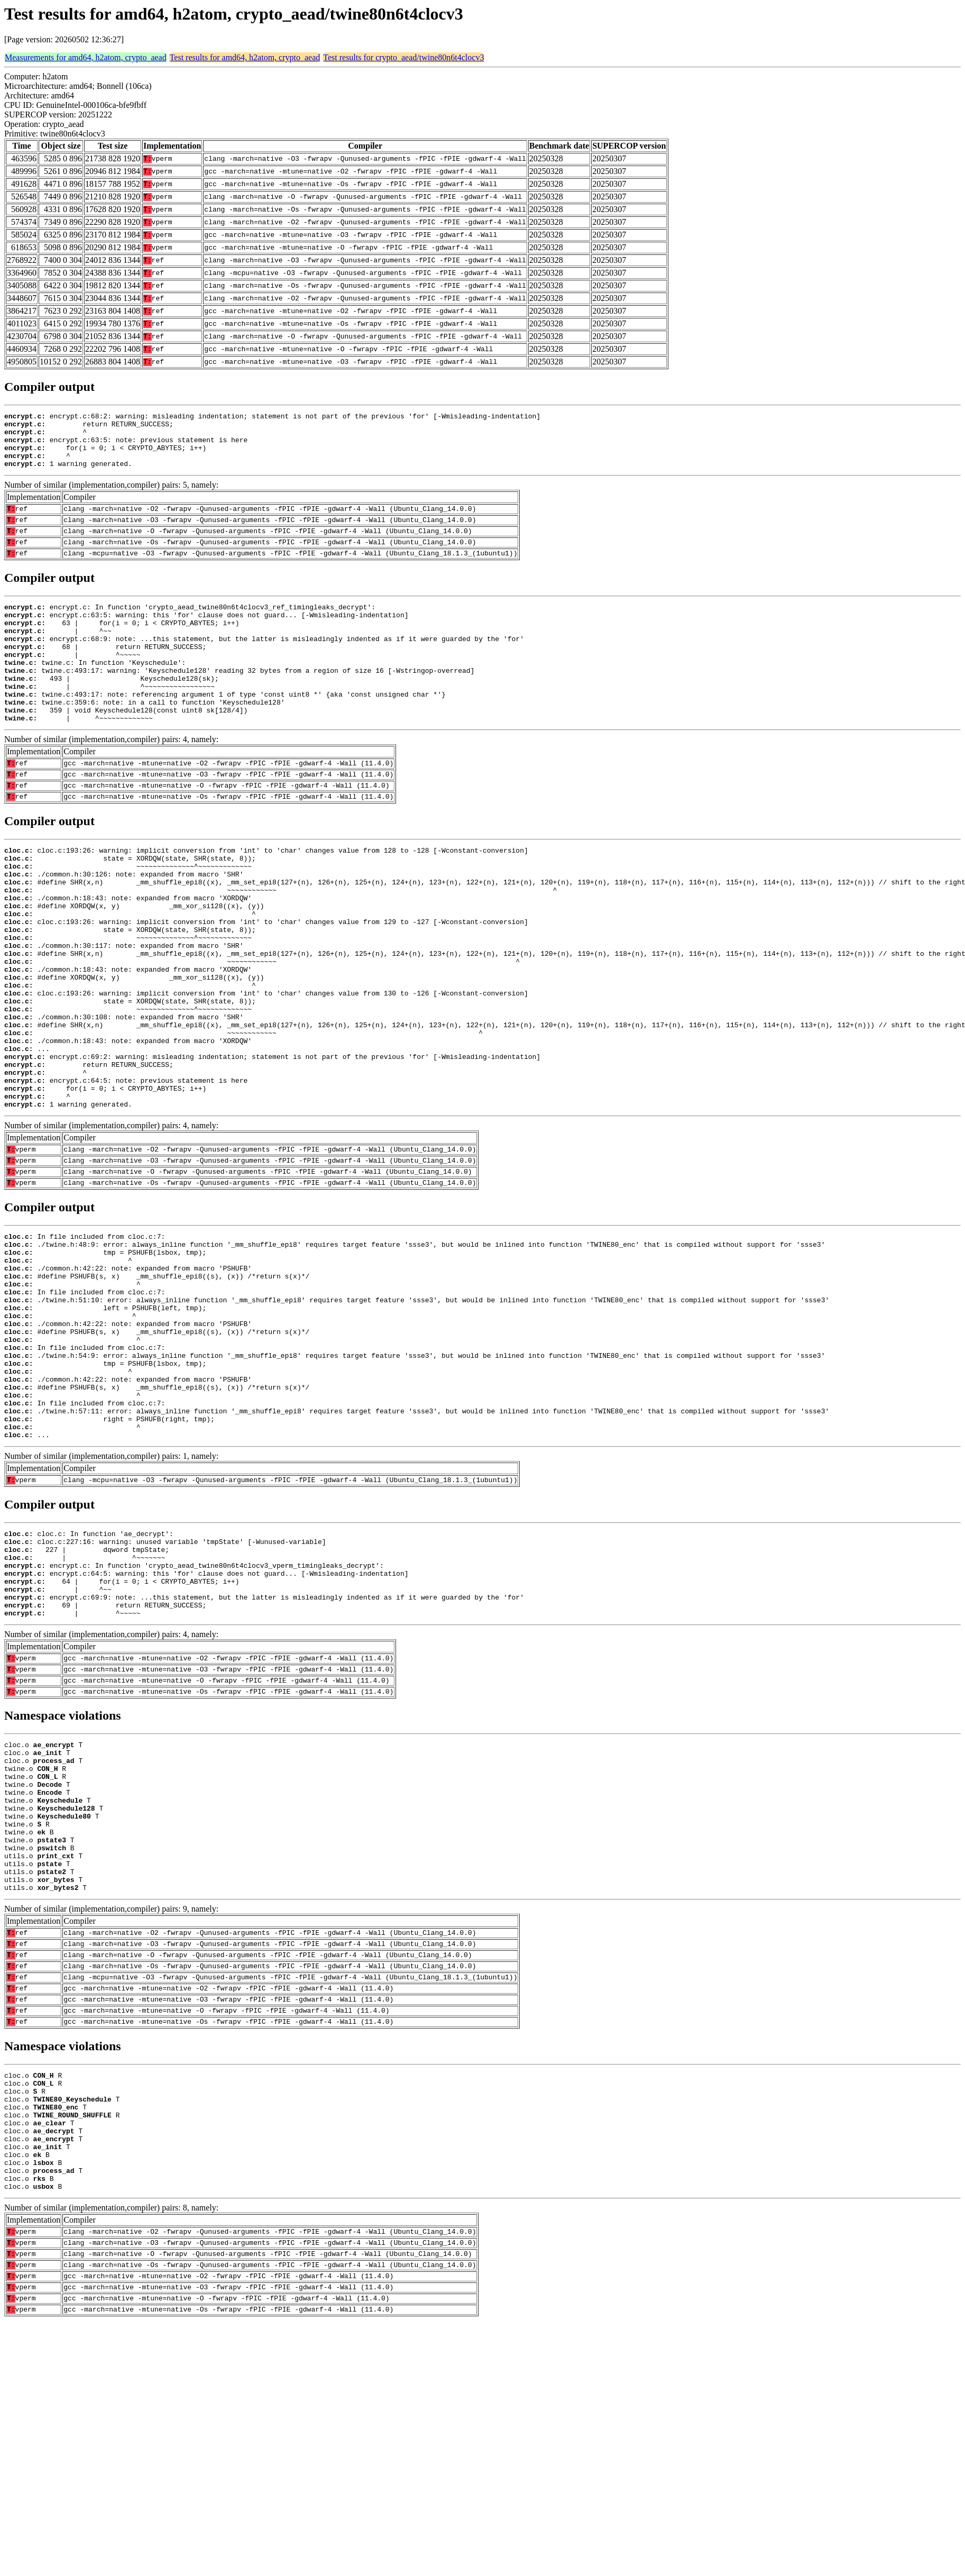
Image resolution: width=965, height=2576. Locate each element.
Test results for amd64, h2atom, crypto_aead (245, 57)
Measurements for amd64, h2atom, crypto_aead (86, 57)
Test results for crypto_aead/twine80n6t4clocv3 (403, 57)
